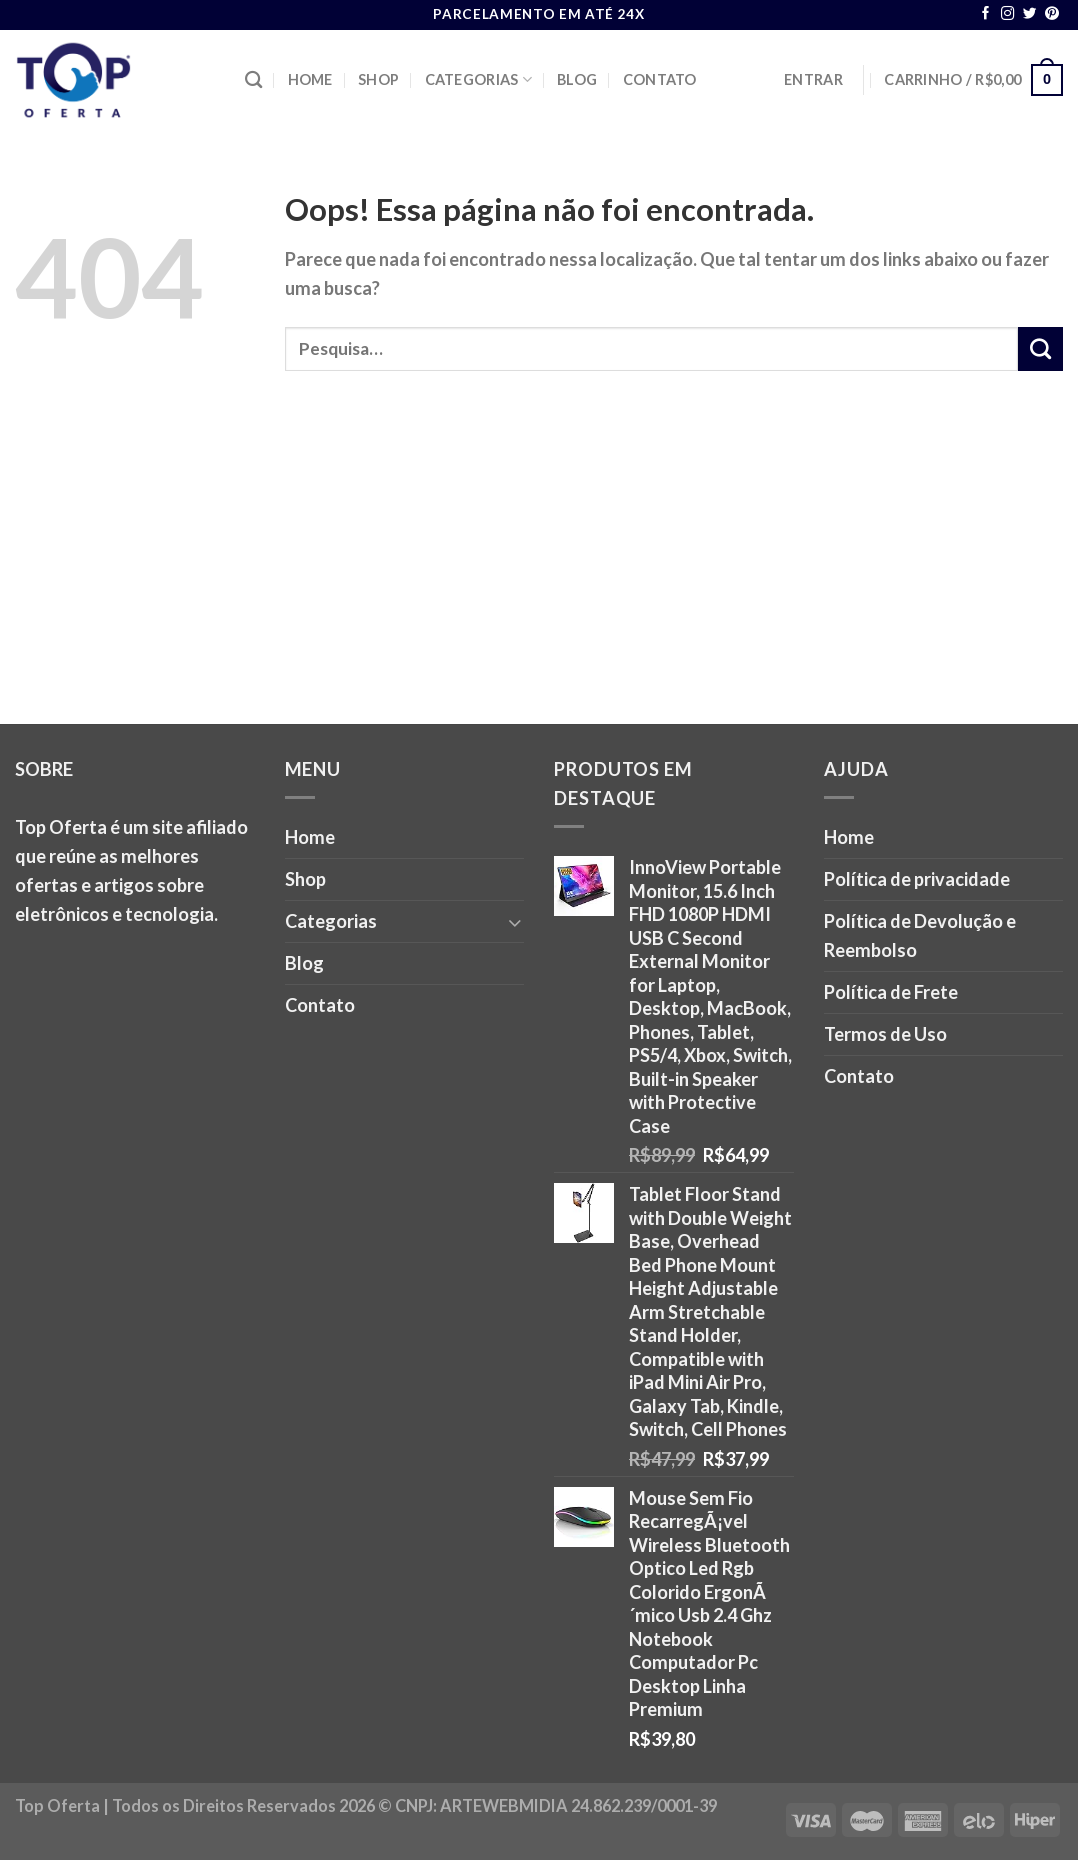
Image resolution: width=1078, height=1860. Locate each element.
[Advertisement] (539, 574)
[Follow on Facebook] (986, 14)
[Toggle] (515, 921)
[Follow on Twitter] (1030, 14)
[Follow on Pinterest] (1052, 14)
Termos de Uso (885, 1034)
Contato (660, 79)
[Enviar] (1040, 349)
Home (310, 79)
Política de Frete (891, 992)
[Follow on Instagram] (1008, 14)
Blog (577, 79)
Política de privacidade (917, 879)
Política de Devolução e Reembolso (920, 935)
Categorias (478, 79)
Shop (378, 79)
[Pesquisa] (253, 80)
